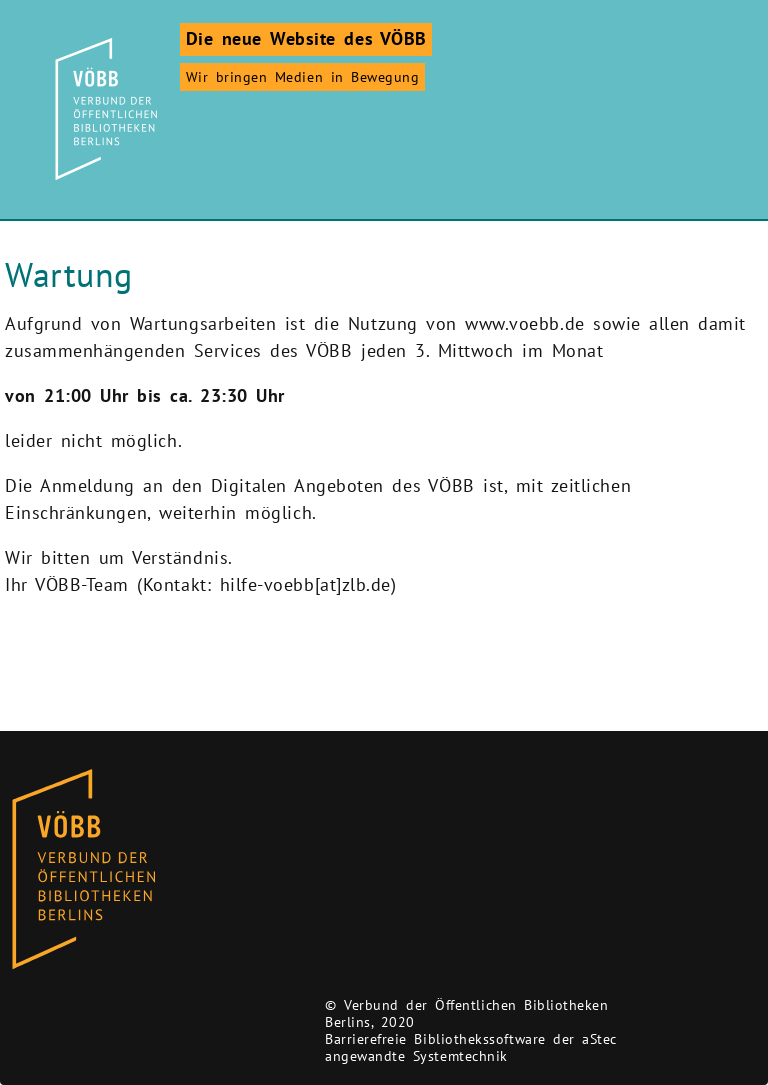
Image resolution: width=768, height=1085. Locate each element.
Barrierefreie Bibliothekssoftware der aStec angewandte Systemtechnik (471, 1047)
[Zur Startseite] (103, 109)
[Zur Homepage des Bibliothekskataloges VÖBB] (83, 870)
